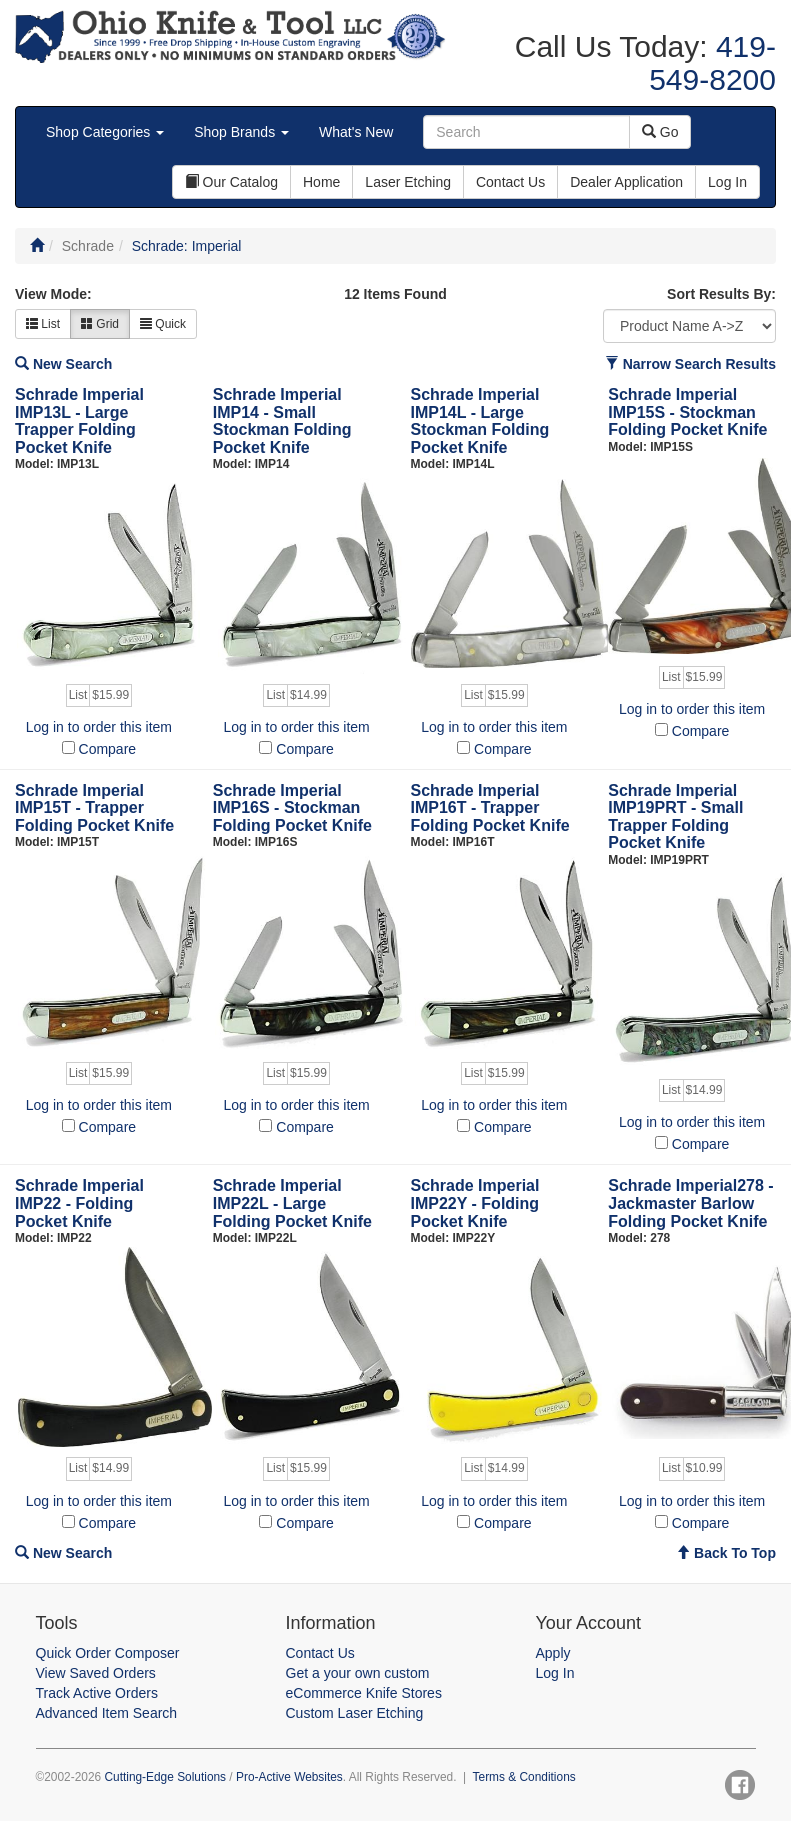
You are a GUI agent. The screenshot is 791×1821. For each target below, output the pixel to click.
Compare (108, 749)
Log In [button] (727, 182)
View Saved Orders (96, 1673)
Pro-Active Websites (289, 1777)
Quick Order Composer (108, 1653)
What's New (356, 132)
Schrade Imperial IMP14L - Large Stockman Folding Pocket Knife (480, 421)
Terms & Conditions (524, 1777)
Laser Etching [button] (408, 182)
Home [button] (321, 182)
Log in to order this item (99, 727)
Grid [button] (100, 324)
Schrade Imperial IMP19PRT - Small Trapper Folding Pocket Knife (675, 817)
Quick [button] (163, 324)
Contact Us (320, 1653)
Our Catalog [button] (231, 182)
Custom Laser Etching (355, 1713)
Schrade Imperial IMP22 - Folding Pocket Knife (79, 1203)
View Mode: (53, 294)
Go (660, 132)
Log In (555, 1673)
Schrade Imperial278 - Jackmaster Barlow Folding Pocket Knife (690, 1203)
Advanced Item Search (107, 1713)
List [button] (43, 324)
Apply (553, 1653)
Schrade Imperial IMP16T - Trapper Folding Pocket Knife (490, 808)
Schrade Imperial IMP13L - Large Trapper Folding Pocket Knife (79, 421)
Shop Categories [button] (105, 132)
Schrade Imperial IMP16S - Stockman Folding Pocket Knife (292, 808)
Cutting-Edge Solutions (165, 1777)
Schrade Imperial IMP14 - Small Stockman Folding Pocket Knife (282, 421)
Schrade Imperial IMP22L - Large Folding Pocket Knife (292, 1203)
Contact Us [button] (510, 182)
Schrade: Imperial (187, 246)
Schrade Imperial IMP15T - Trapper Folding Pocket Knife (94, 808)
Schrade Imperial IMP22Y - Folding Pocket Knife (475, 1203)
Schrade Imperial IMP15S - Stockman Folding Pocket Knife (687, 412)
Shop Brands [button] (241, 132)
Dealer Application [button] (626, 182)
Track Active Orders (97, 1693)
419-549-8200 (712, 63)
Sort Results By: (721, 294)
